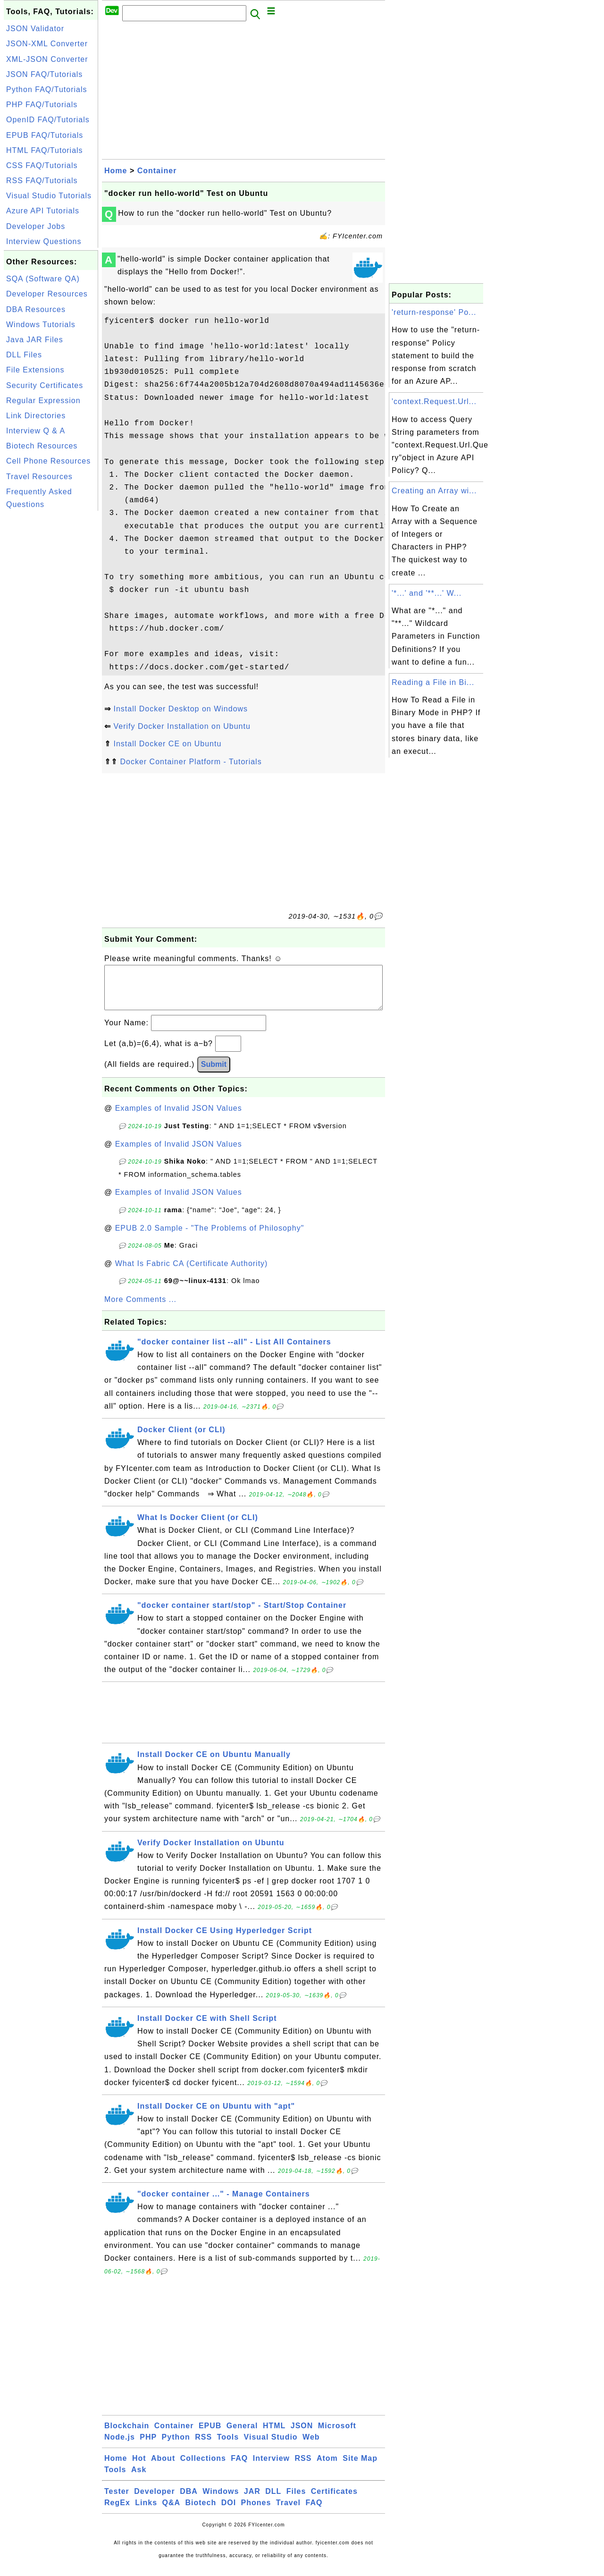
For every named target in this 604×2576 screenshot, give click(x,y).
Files (296, 2501)
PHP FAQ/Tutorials (41, 105)
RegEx (117, 2512)
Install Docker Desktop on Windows (180, 709)
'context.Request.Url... (434, 401)
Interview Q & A (35, 431)
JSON (302, 2435)
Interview (271, 2468)
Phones (256, 2512)
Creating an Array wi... (434, 491)
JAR (252, 2501)
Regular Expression (43, 401)
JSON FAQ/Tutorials (44, 74)
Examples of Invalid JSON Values (178, 1118)
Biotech (201, 2512)
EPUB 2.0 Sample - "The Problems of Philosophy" (209, 1237)
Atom (327, 2468)
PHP (148, 2446)
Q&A (171, 2512)
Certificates (334, 2501)
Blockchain (126, 2435)
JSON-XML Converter (47, 44)
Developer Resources (47, 294)
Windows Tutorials (41, 325)
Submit (213, 1074)
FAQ (239, 2468)
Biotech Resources (41, 446)
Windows (220, 2501)
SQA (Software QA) (43, 279)
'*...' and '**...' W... (426, 593)
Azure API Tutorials (42, 211)
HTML (274, 2435)
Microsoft (337, 2435)
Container (157, 171)
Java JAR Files (34, 340)
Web (310, 2446)
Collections (203, 2468)
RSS (203, 2446)
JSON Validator (35, 29)
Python (176, 2446)
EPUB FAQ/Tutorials (44, 135)
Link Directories (36, 416)
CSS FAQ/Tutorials (42, 165)
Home (115, 171)
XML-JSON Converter (47, 59)
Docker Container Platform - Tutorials (190, 762)
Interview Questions (44, 241)
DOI (228, 2512)
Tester (116, 2501)
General (242, 2435)
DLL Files (24, 355)
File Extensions (35, 370)
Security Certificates (44, 385)
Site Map (360, 2468)
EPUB (210, 2435)
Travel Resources (39, 477)
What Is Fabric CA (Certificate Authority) (191, 1273)
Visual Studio (271, 2446)
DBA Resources (36, 309)
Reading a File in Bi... (433, 682)
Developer (154, 2501)
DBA (189, 2501)
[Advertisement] (51, 654)
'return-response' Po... (434, 312)
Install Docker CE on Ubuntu (167, 744)
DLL (273, 2501)
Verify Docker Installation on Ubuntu (181, 726)
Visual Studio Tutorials (49, 196)
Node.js (119, 2446)
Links (146, 2512)
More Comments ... (140, 1309)
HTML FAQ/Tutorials (44, 150)
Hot (139, 2468)
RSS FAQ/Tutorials (42, 181)
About (163, 2468)
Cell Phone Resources (48, 461)
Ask (138, 2479)
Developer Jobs (35, 226)
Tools (228, 2446)
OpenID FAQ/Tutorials (48, 120)
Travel (288, 2512)
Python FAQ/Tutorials (46, 89)
